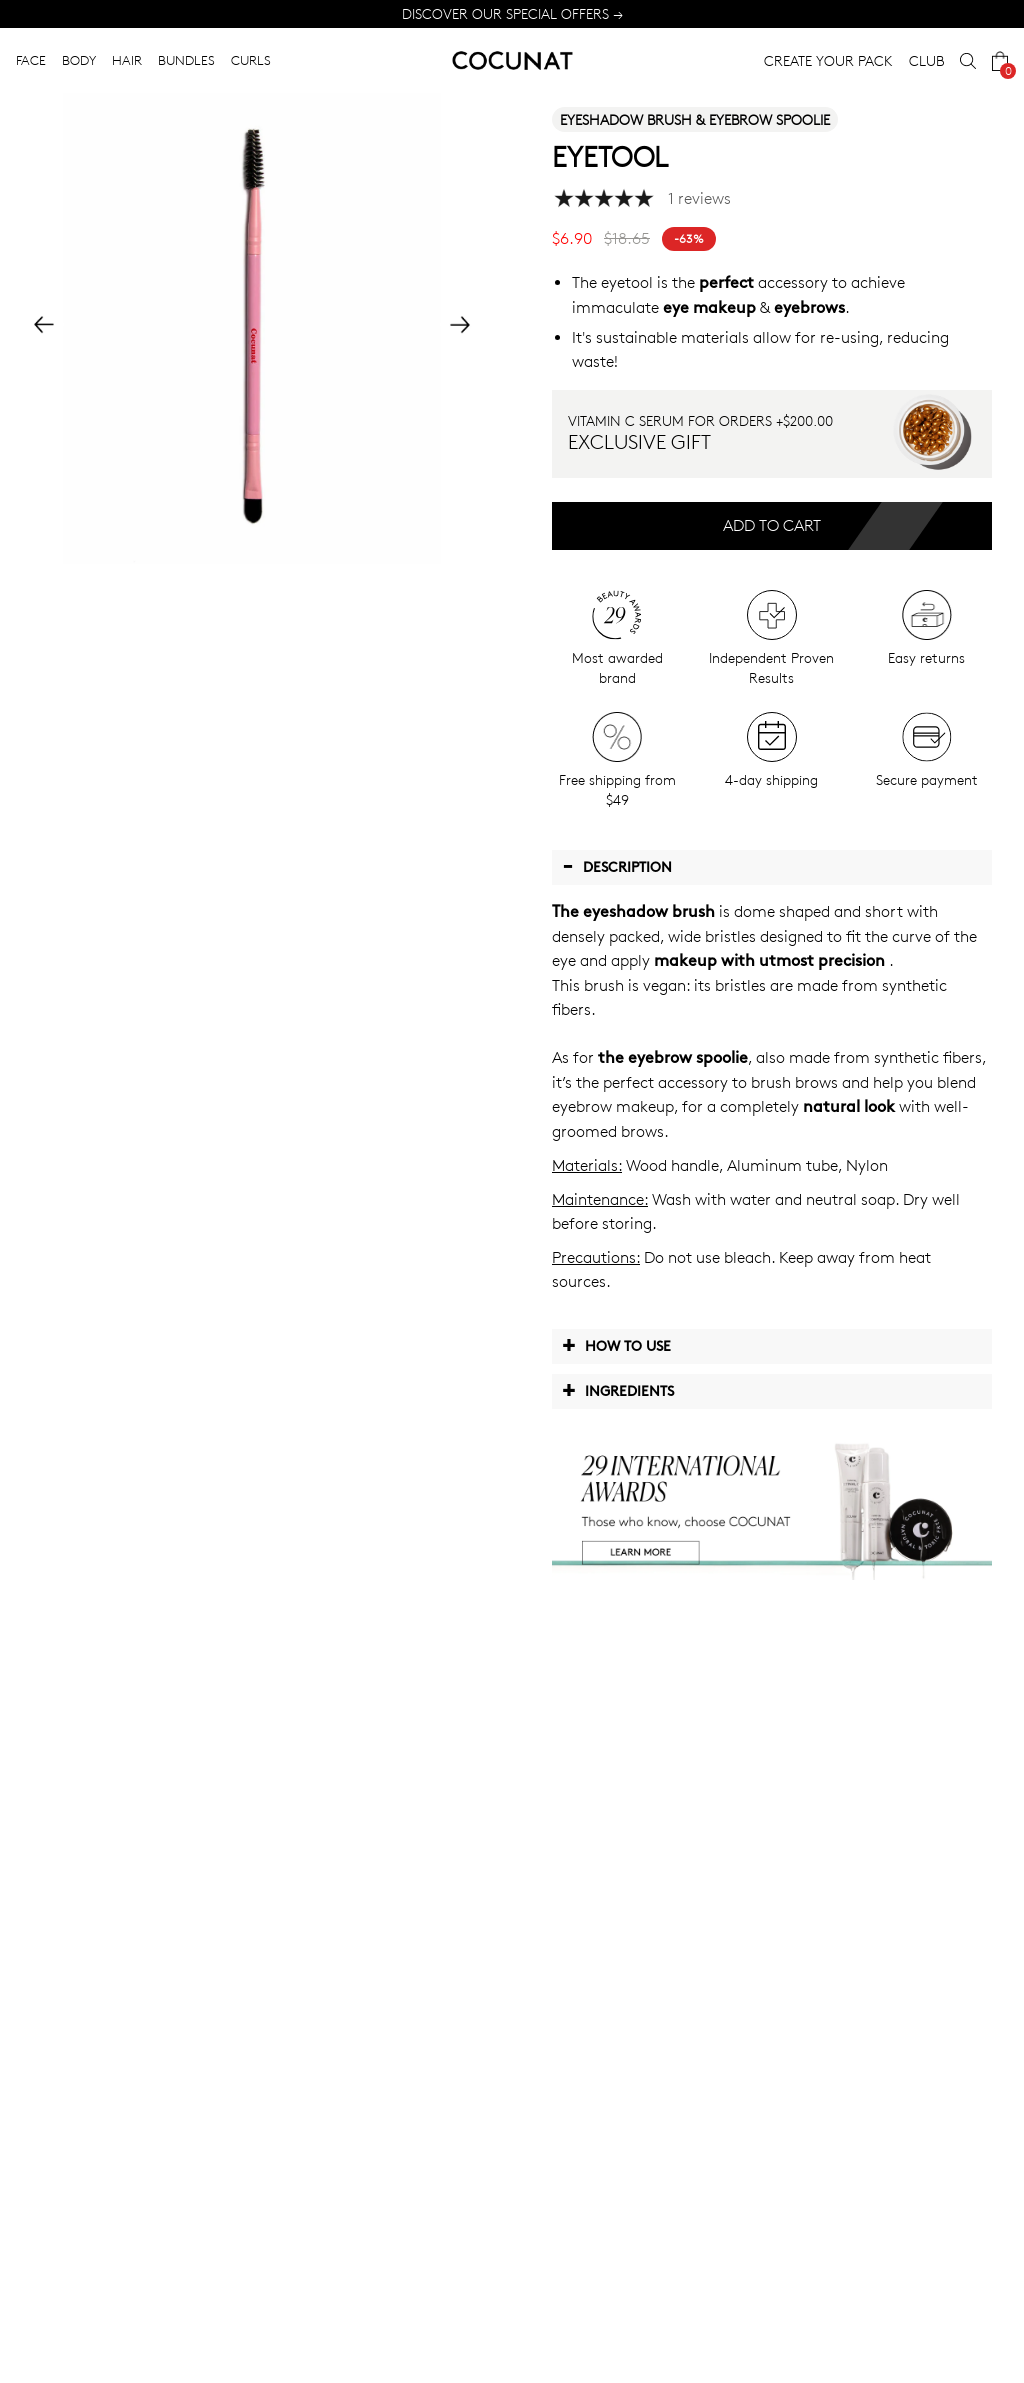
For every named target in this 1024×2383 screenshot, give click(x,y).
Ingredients (618, 1390)
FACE (31, 60)
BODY (79, 60)
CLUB (926, 60)
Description (617, 866)
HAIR (127, 60)
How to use (616, 1345)
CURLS (251, 60)
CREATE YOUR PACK (828, 60)
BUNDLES (186, 60)
